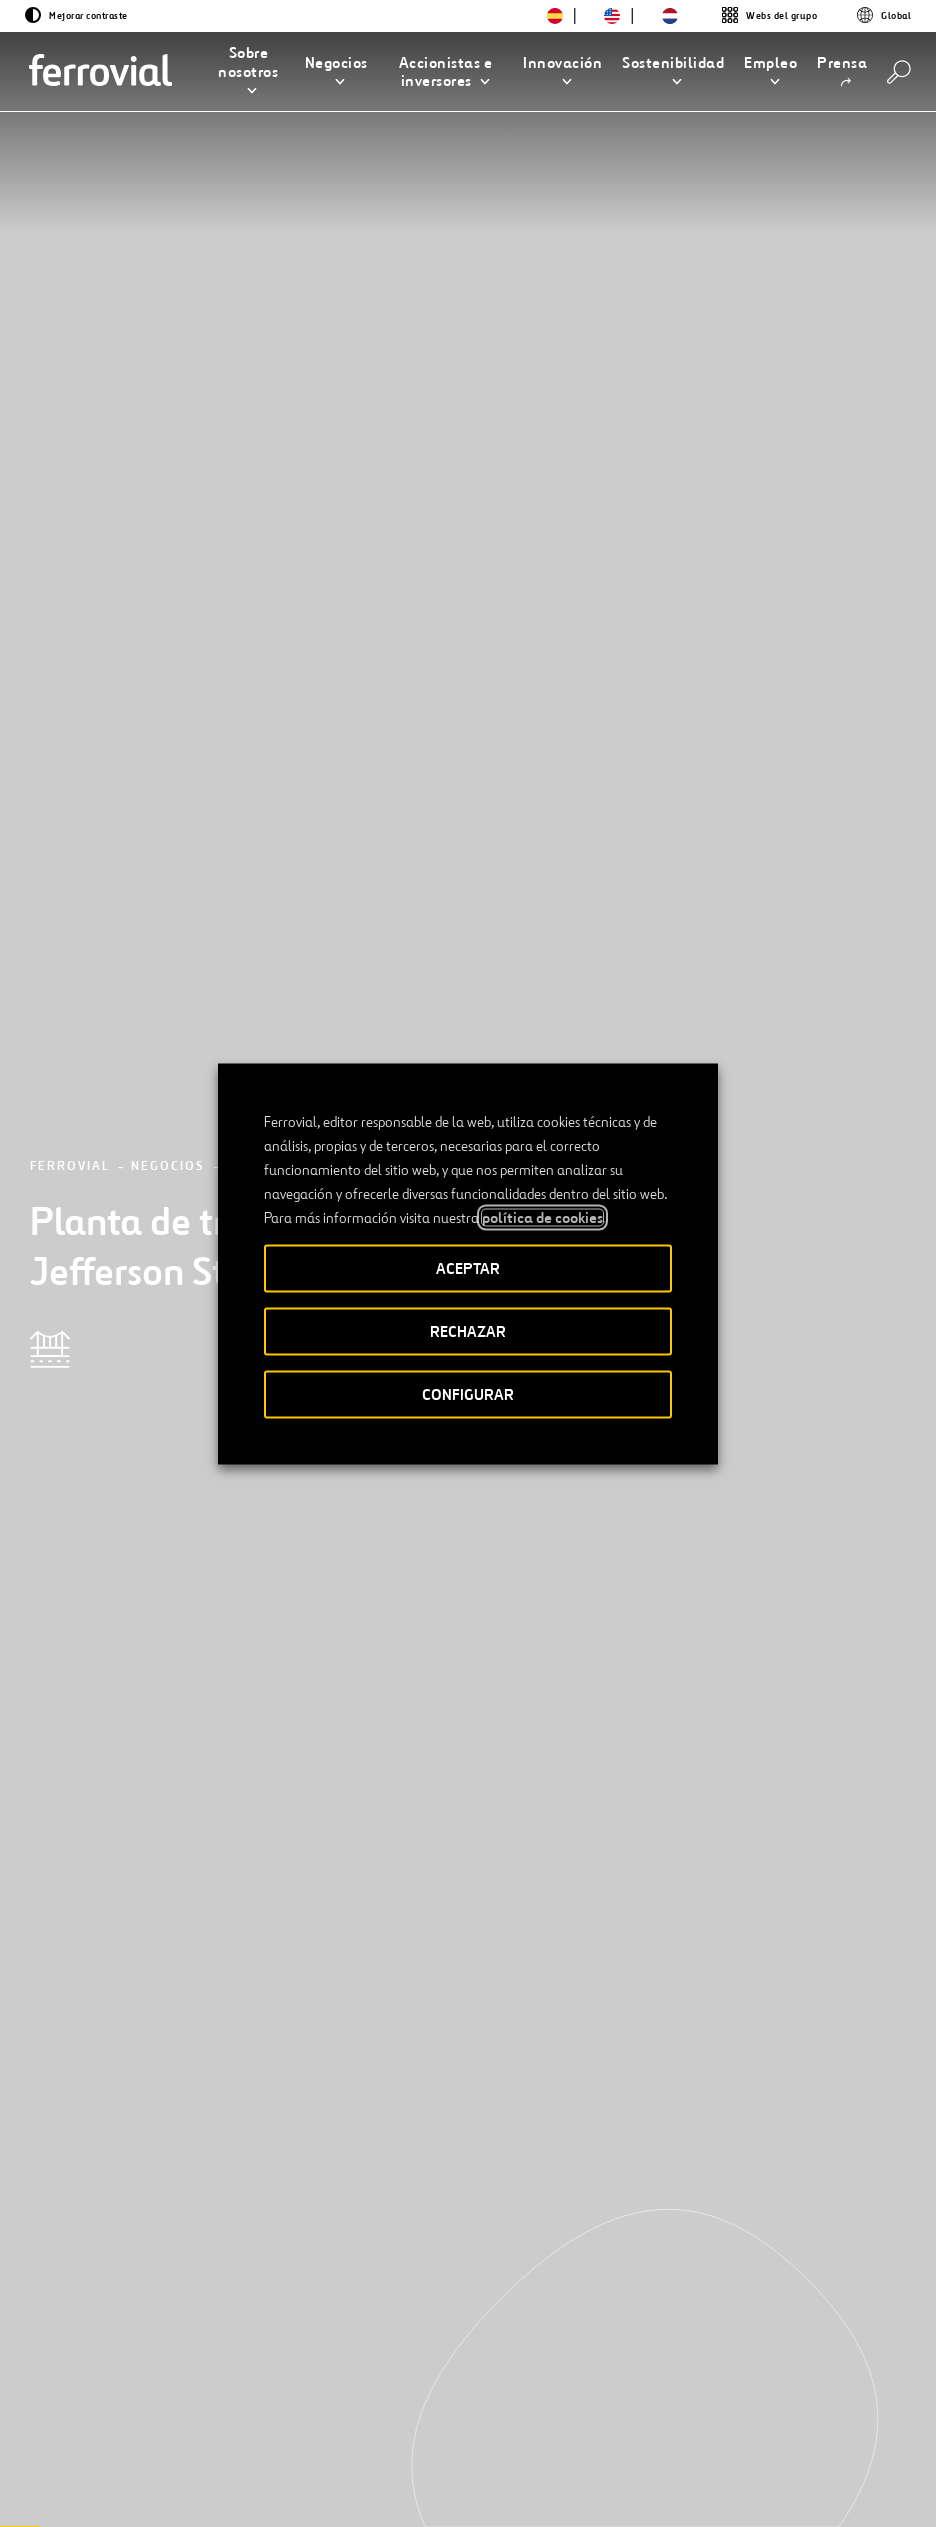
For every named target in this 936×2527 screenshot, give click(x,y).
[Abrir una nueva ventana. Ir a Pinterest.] (232, 2465)
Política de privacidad (572, 2479)
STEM (420, 2399)
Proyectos (270, 263)
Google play (846, 2399)
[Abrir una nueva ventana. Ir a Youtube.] (64, 2489)
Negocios (168, 263)
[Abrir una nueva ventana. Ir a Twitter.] (52, 2465)
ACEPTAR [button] (468, 1267)
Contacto (229, 2399)
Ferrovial (70, 263)
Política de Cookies (708, 2479)
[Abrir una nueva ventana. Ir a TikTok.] (196, 2465)
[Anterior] (64, 2151)
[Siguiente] (223, 2151)
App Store (744, 2399)
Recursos (70, 2399)
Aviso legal (465, 2479)
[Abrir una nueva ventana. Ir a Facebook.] (124, 2465)
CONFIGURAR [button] (468, 1393)
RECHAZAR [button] (468, 1330)
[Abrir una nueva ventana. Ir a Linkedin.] (88, 2465)
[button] (248, 72)
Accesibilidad (367, 2471)
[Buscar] (899, 72)
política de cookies (542, 1217)
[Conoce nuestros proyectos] (185, 1900)
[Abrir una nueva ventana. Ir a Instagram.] (160, 2465)
